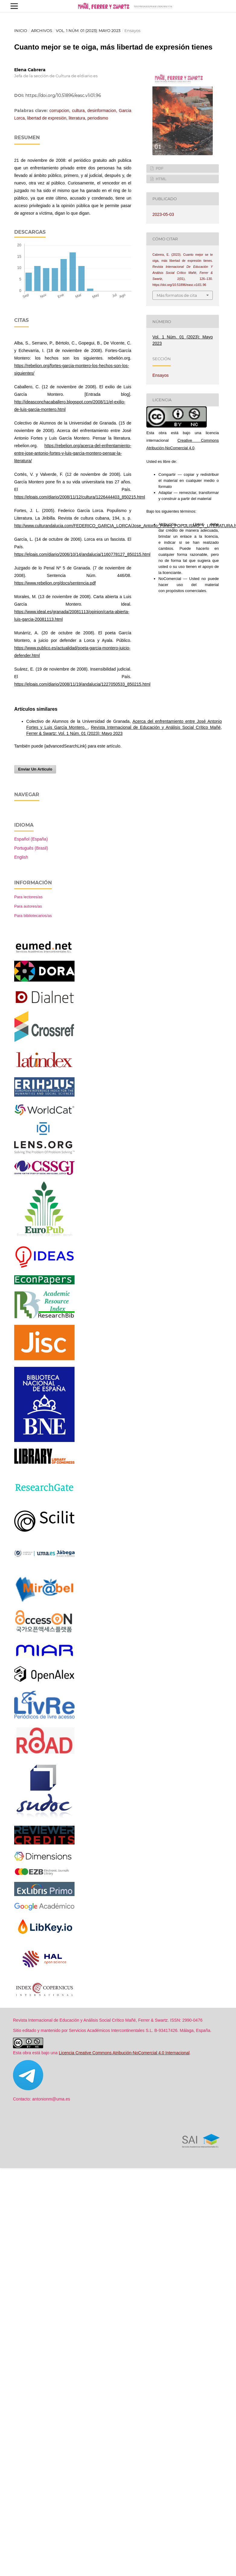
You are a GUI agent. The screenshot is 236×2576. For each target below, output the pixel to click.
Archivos (41, 30)
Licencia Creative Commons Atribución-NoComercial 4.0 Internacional (124, 2052)
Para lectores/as (28, 897)
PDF (159, 168)
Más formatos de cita (177, 295)
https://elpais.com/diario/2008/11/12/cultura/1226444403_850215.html (79, 497)
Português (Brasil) (31, 848)
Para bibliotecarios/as (33, 915)
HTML (161, 179)
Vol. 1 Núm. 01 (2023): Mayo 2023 (88, 30)
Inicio (20, 30)
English (21, 857)
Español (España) (31, 839)
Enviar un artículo (35, 769)
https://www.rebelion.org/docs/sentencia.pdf (55, 583)
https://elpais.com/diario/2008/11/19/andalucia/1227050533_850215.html (82, 684)
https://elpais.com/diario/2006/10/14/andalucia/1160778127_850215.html (82, 554)
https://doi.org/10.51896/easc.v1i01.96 (63, 95)
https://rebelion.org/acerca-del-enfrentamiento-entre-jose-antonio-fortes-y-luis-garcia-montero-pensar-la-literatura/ (72, 453)
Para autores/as (28, 906)
